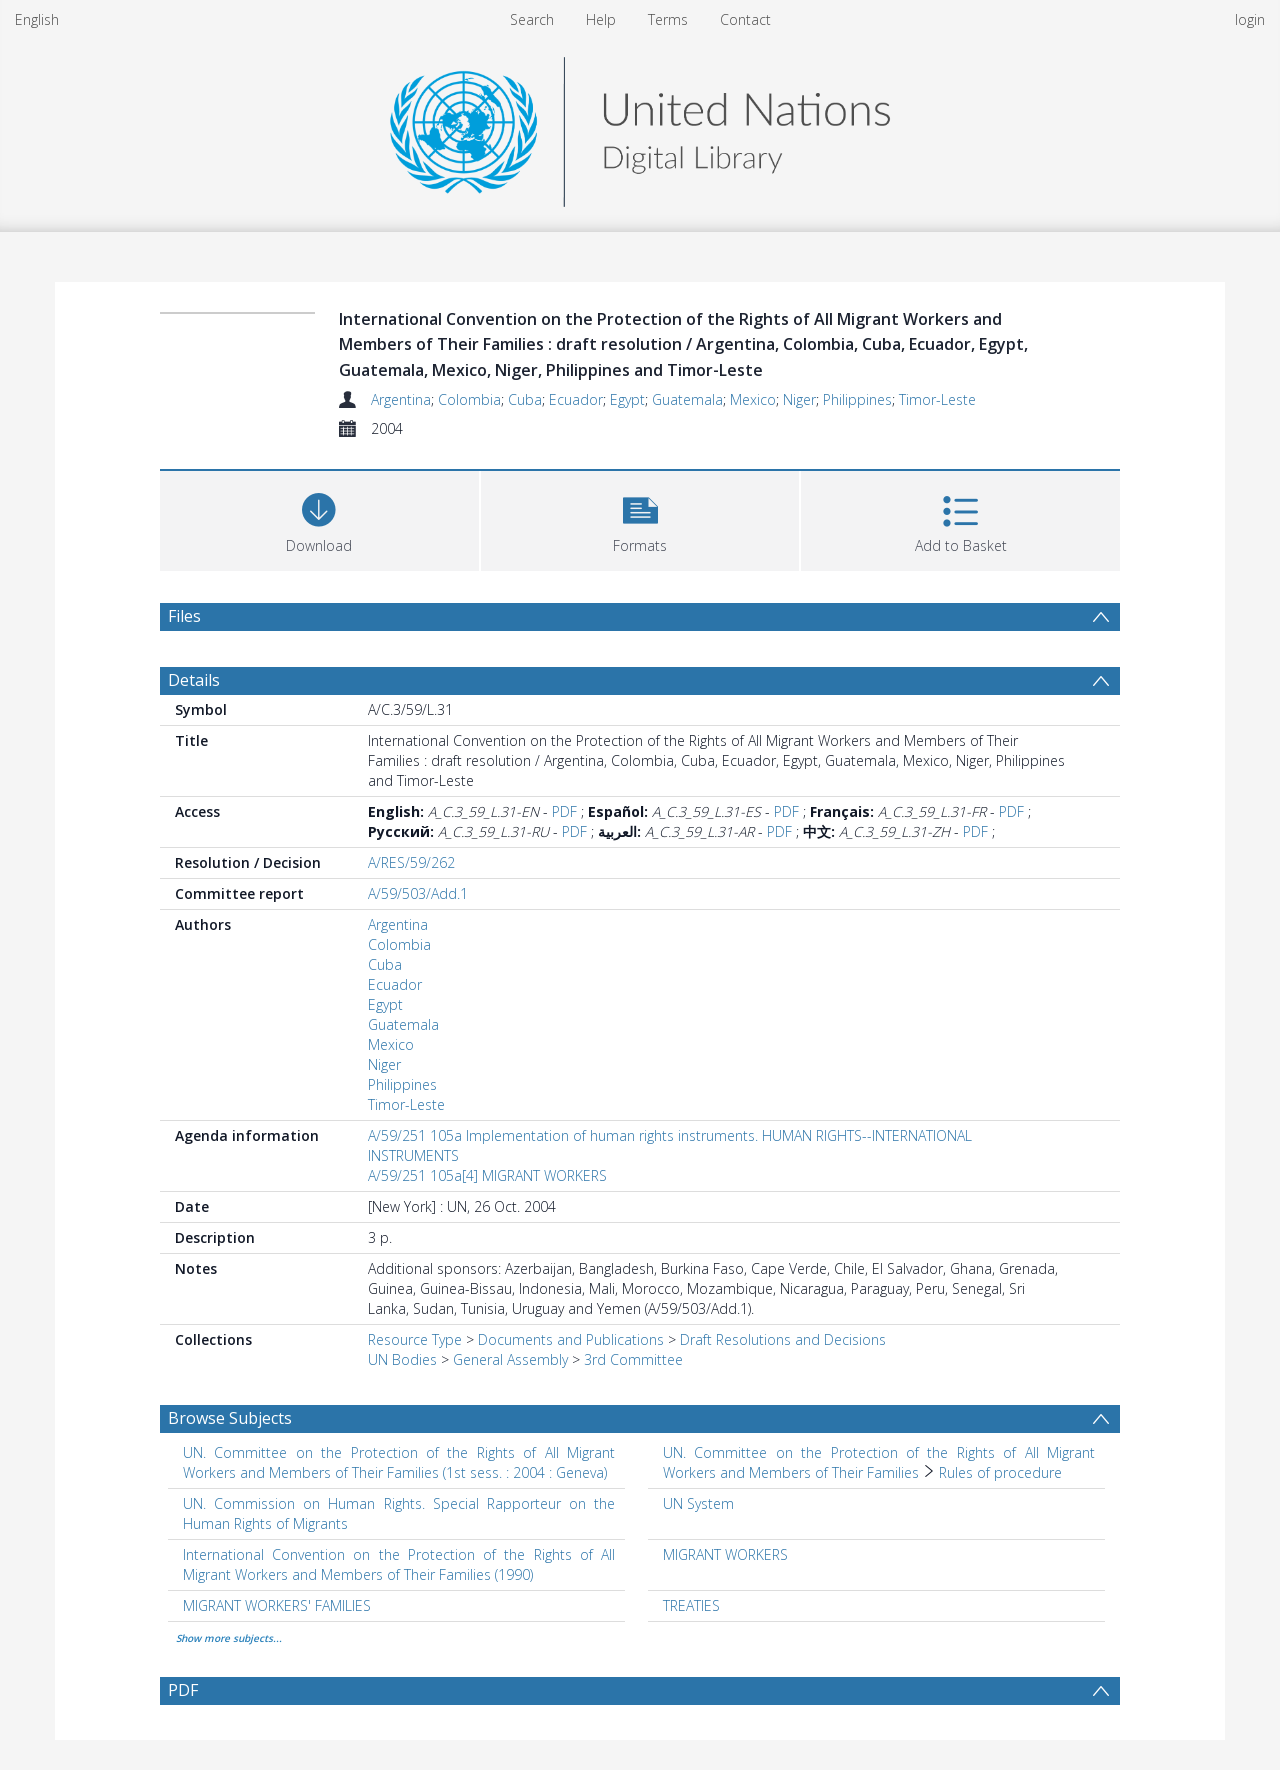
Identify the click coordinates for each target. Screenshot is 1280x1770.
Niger (799, 399)
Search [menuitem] (532, 19)
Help (601, 19)
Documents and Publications (571, 1339)
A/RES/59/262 (411, 862)
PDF (564, 811)
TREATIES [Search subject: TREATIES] (691, 1605)
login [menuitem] (1250, 19)
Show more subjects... (229, 1638)
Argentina (401, 399)
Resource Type (415, 1339)
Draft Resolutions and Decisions (783, 1339)
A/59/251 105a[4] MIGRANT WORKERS (487, 1175)
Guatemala (687, 399)
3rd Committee (633, 1359)
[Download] (319, 518)
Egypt (627, 399)
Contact (745, 19)
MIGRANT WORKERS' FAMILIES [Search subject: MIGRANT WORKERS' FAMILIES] (277, 1605)
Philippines (857, 399)
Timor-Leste (937, 399)
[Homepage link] (640, 126)
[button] (640, 518)
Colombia (469, 399)
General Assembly (510, 1359)
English (37, 19)
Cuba (525, 399)
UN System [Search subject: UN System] (698, 1503)
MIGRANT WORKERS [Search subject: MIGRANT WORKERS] (725, 1554)
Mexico (753, 399)
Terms (668, 19)
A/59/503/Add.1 (418, 893)
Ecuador (576, 399)
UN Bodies (402, 1359)
